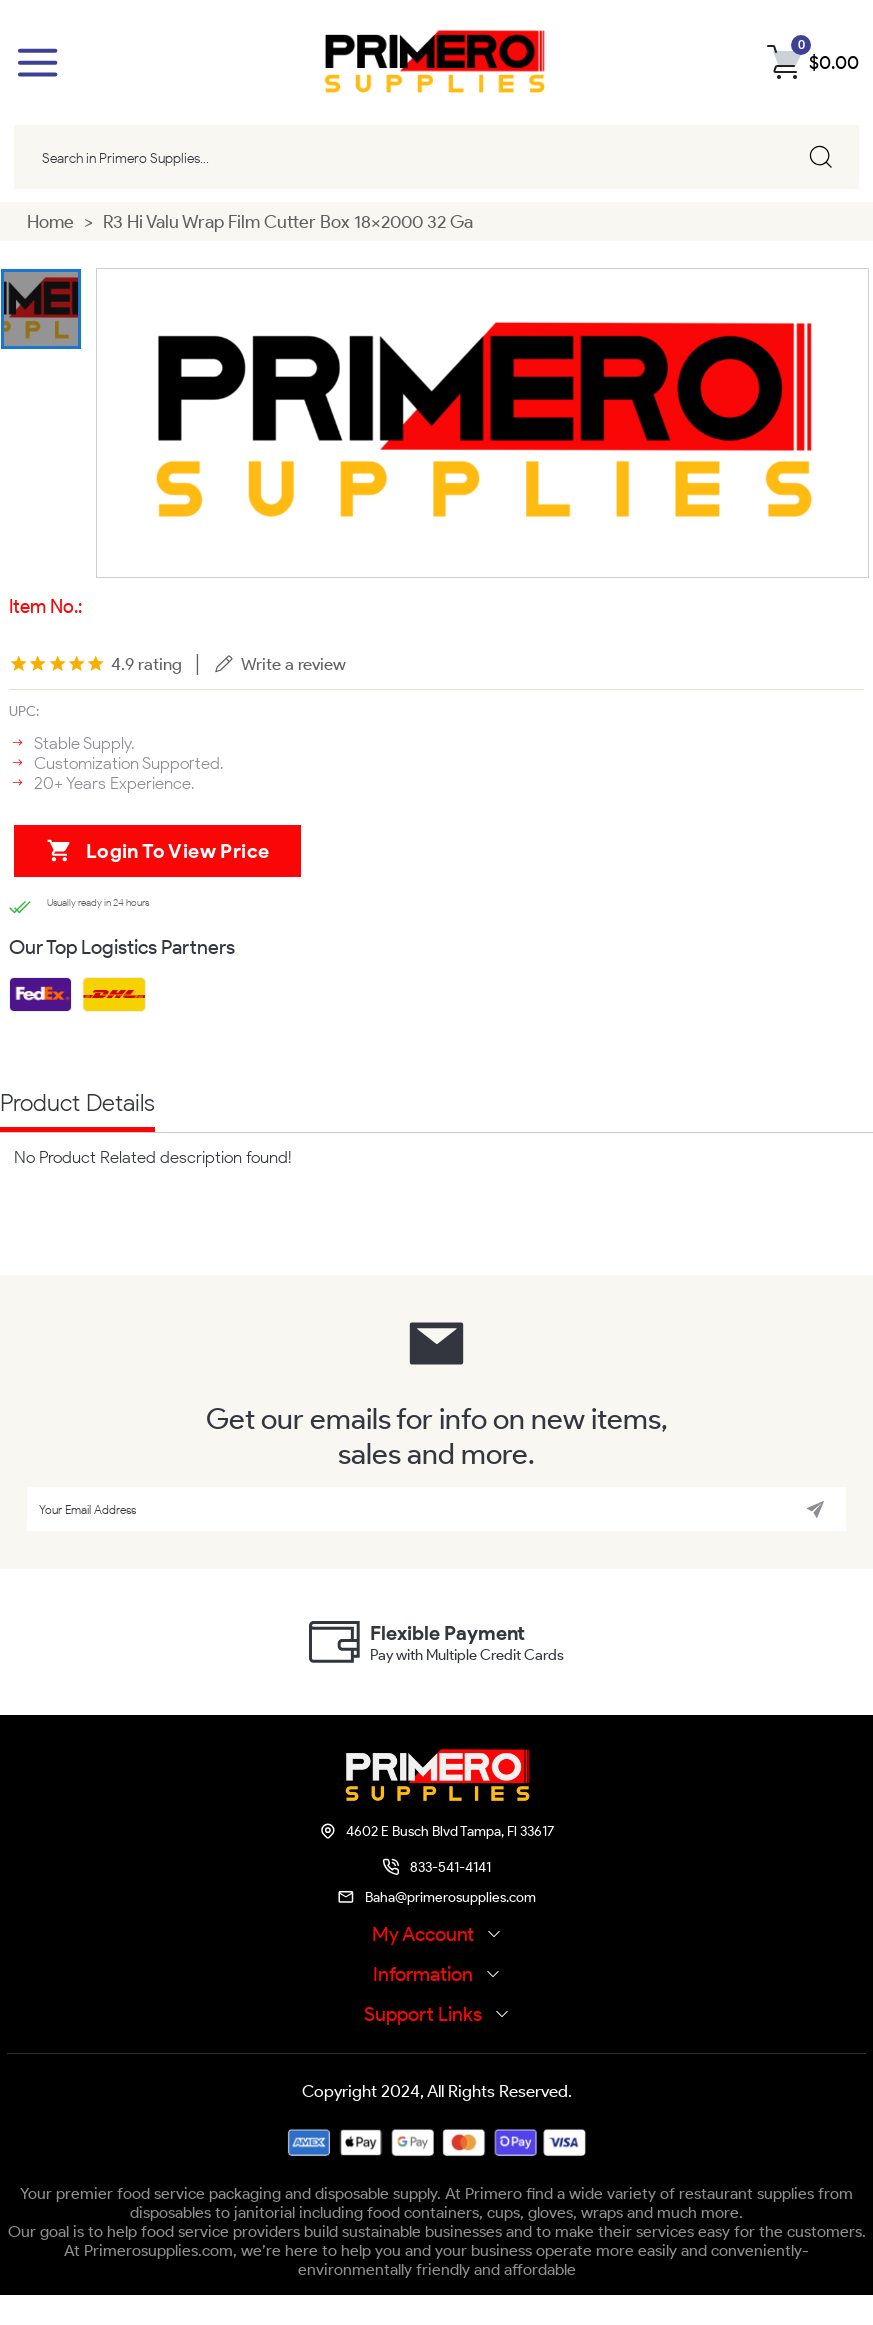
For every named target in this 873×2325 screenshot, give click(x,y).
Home (50, 223)
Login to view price (147, 865)
